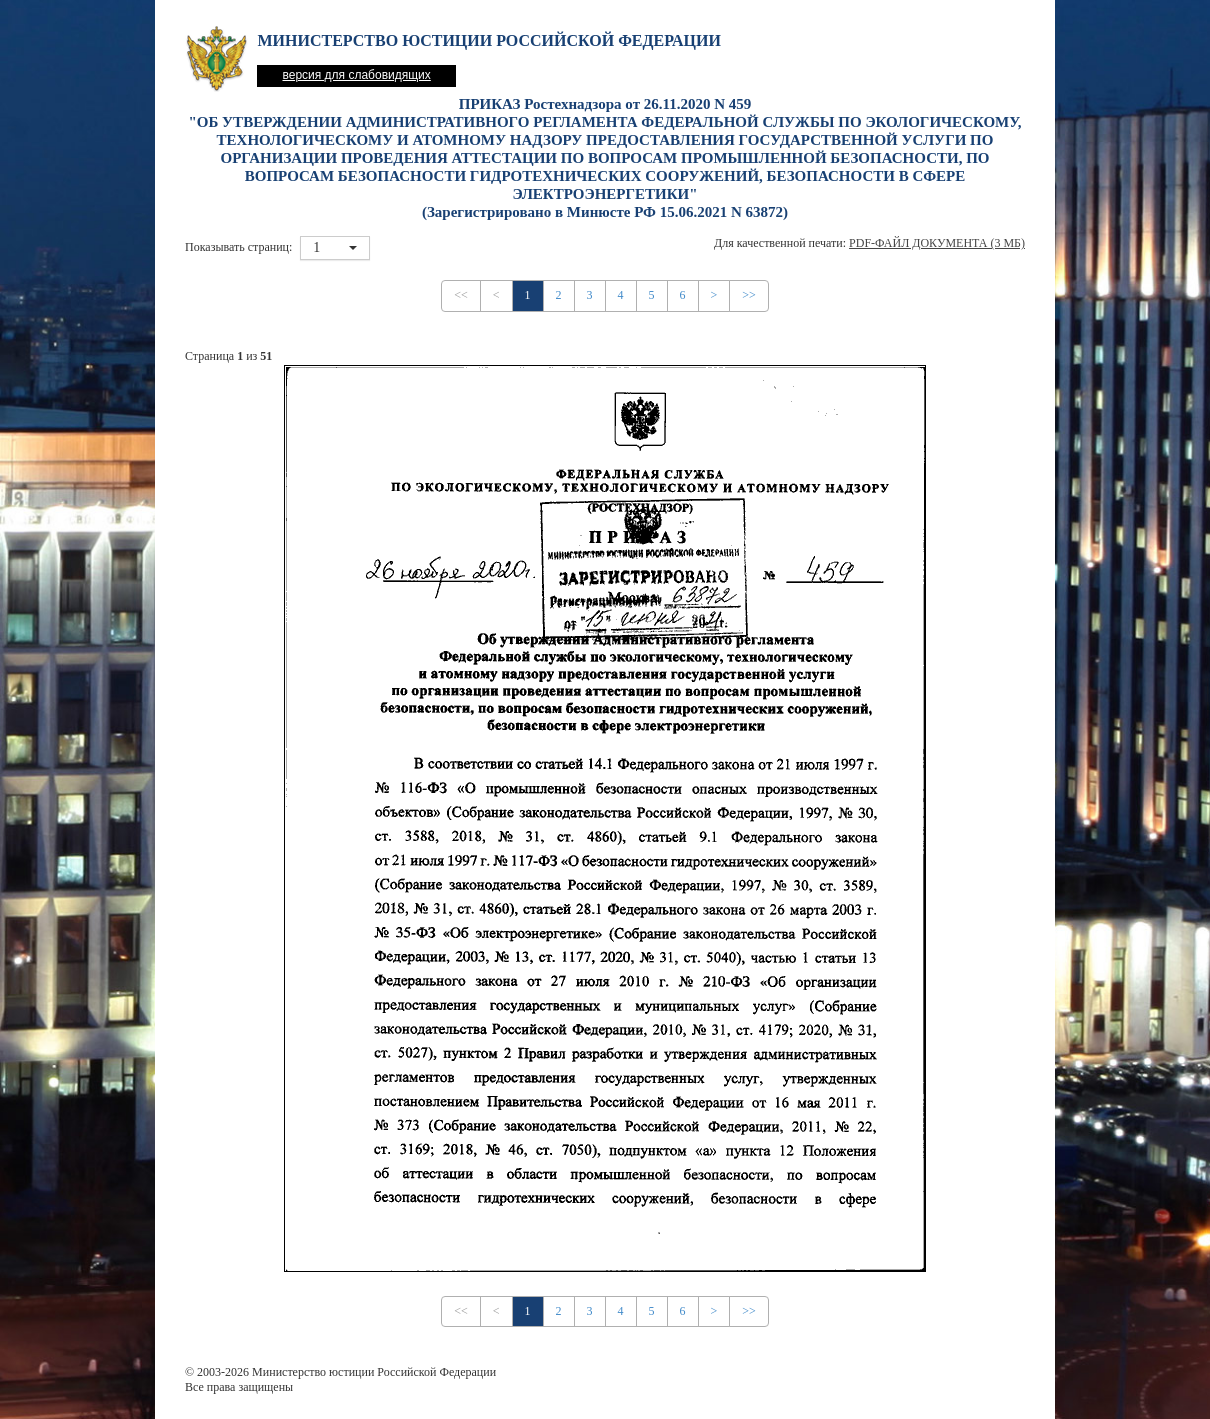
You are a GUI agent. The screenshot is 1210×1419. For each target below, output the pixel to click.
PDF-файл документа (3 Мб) (937, 243)
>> (749, 295)
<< (461, 295)
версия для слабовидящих (356, 75)
